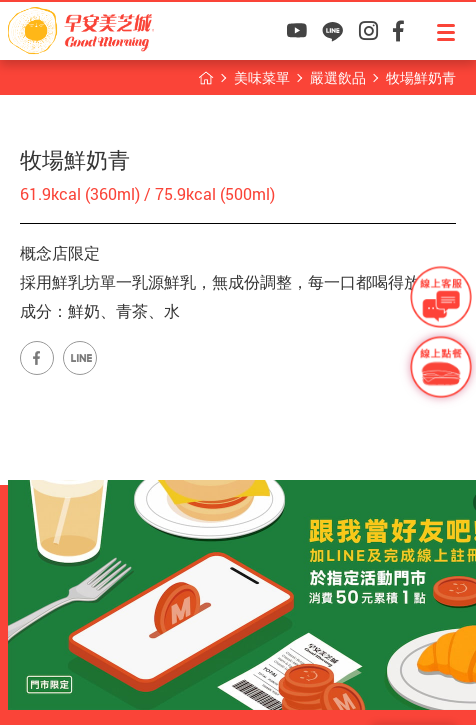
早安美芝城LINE (332, 31)
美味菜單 (262, 77)
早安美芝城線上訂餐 (441, 367)
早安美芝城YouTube (296, 31)
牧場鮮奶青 (421, 77)
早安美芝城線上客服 (441, 297)
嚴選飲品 (338, 77)
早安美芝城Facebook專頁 (37, 358)
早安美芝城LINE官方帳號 (80, 358)
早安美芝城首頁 (206, 78)
